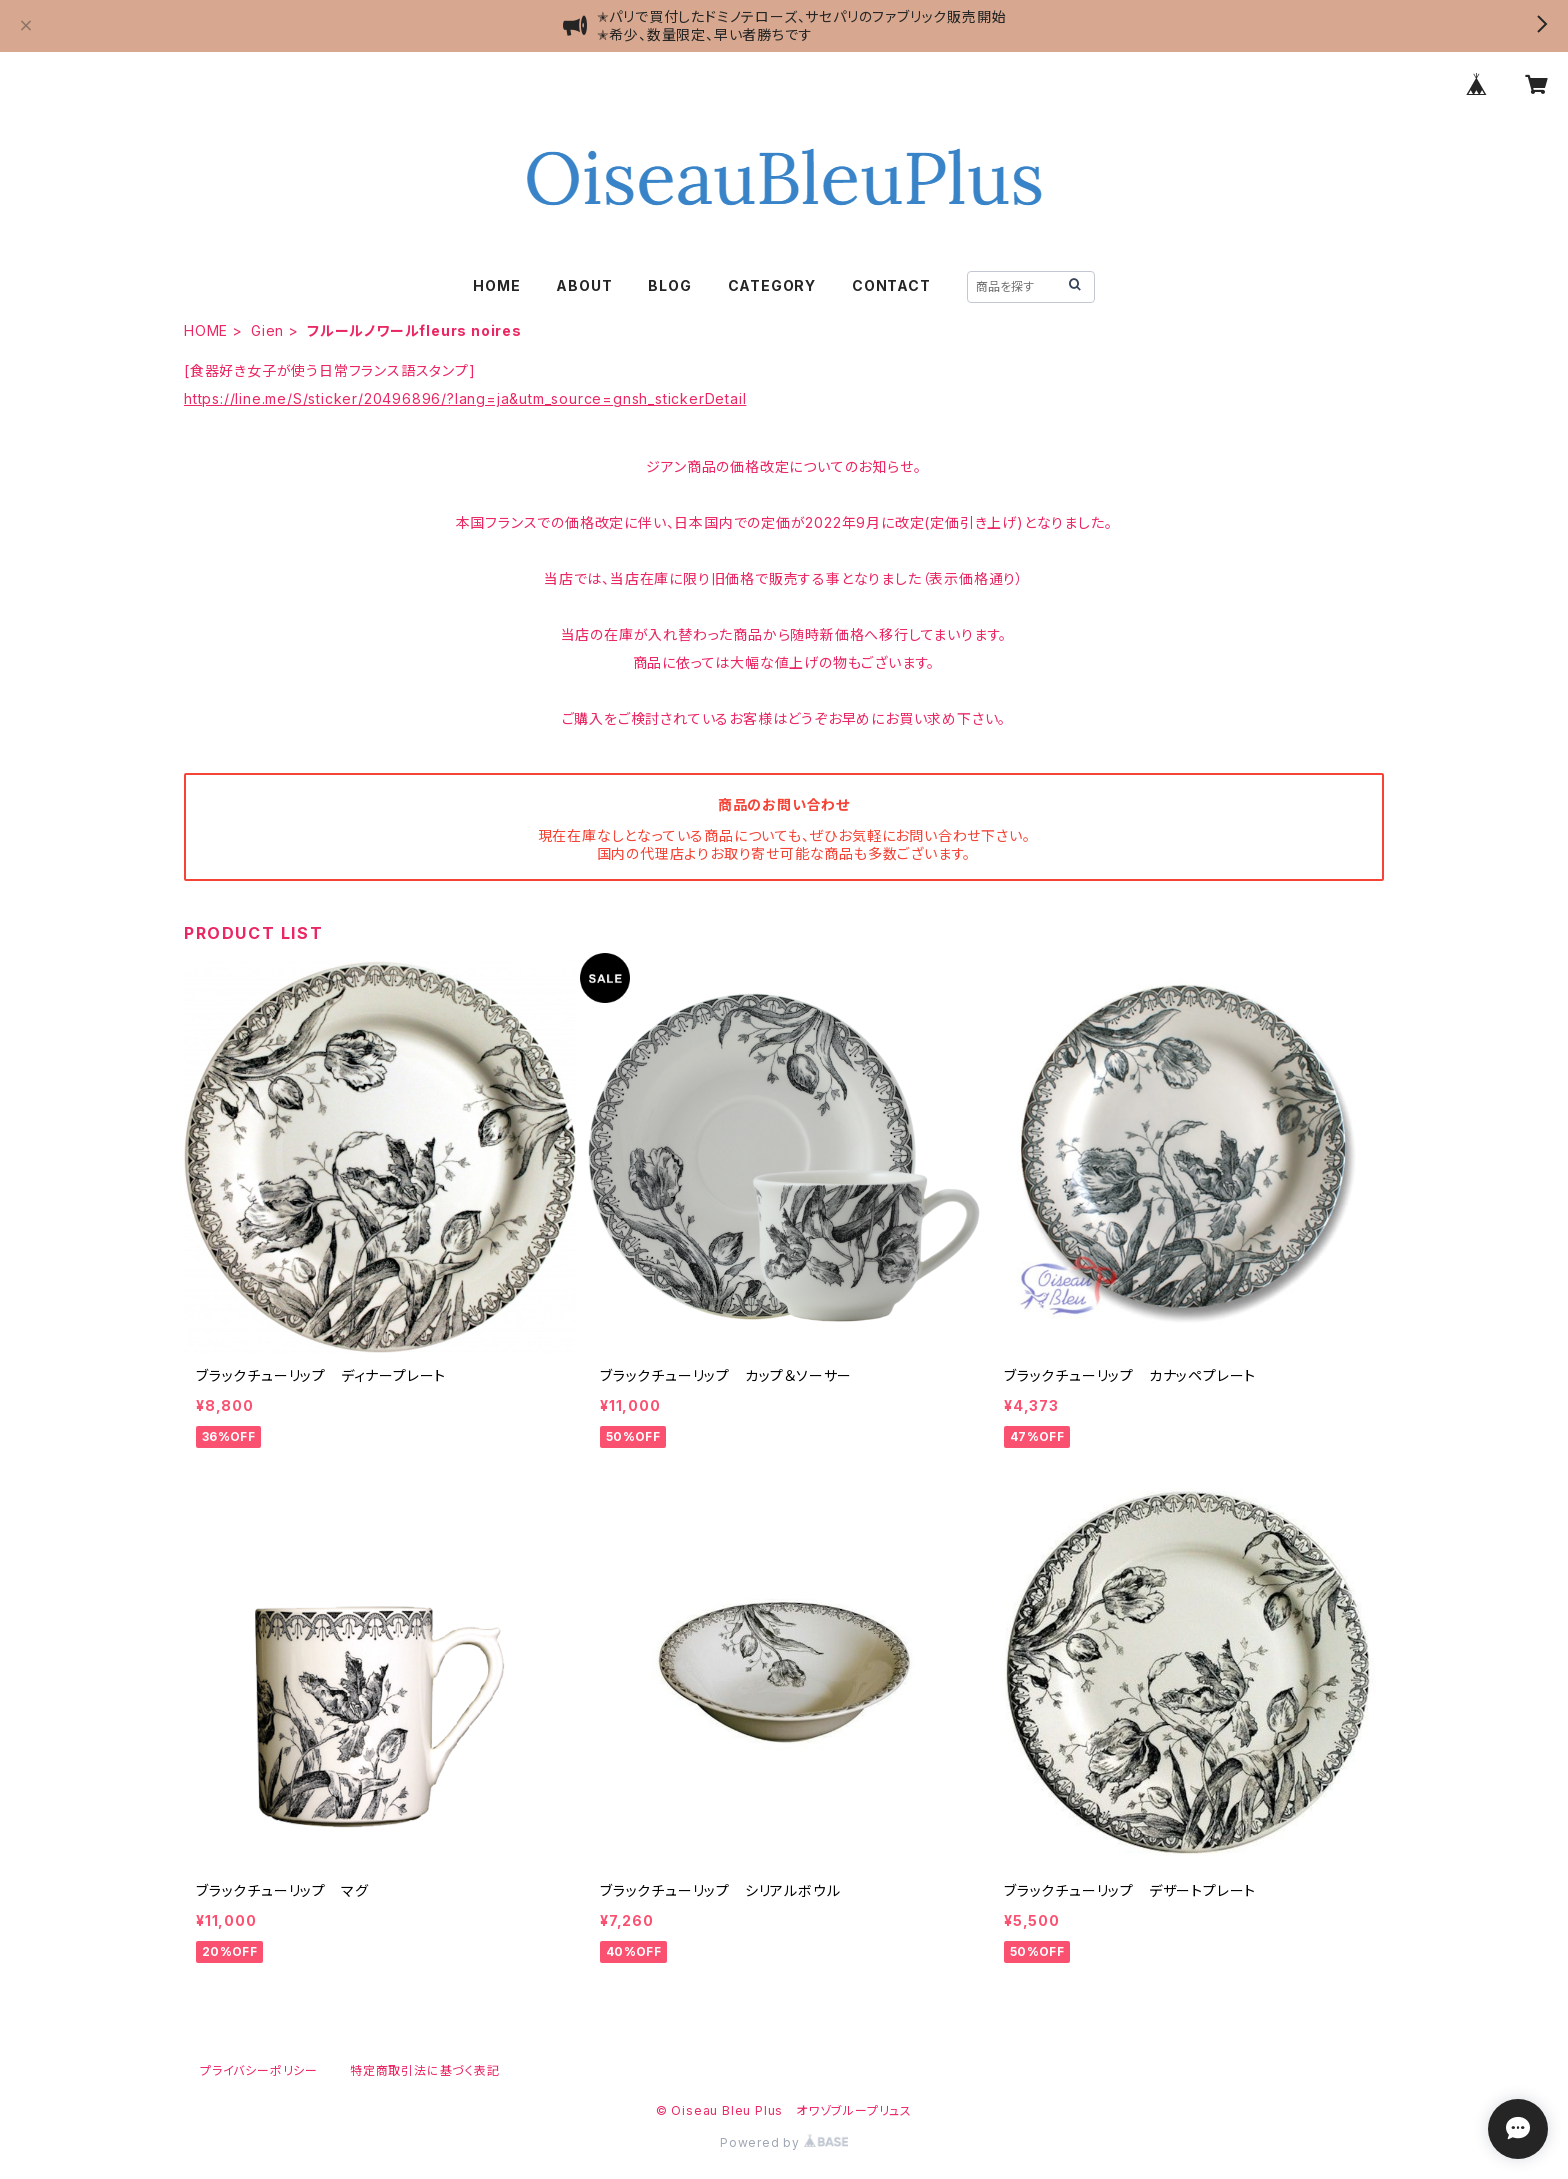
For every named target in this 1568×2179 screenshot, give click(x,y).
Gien (267, 330)
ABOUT (584, 285)
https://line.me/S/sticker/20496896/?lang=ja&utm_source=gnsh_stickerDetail (465, 398)
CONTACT (891, 285)
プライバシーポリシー (259, 2070)
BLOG (669, 285)
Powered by (784, 2142)
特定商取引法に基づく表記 (425, 2070)
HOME (496, 285)
